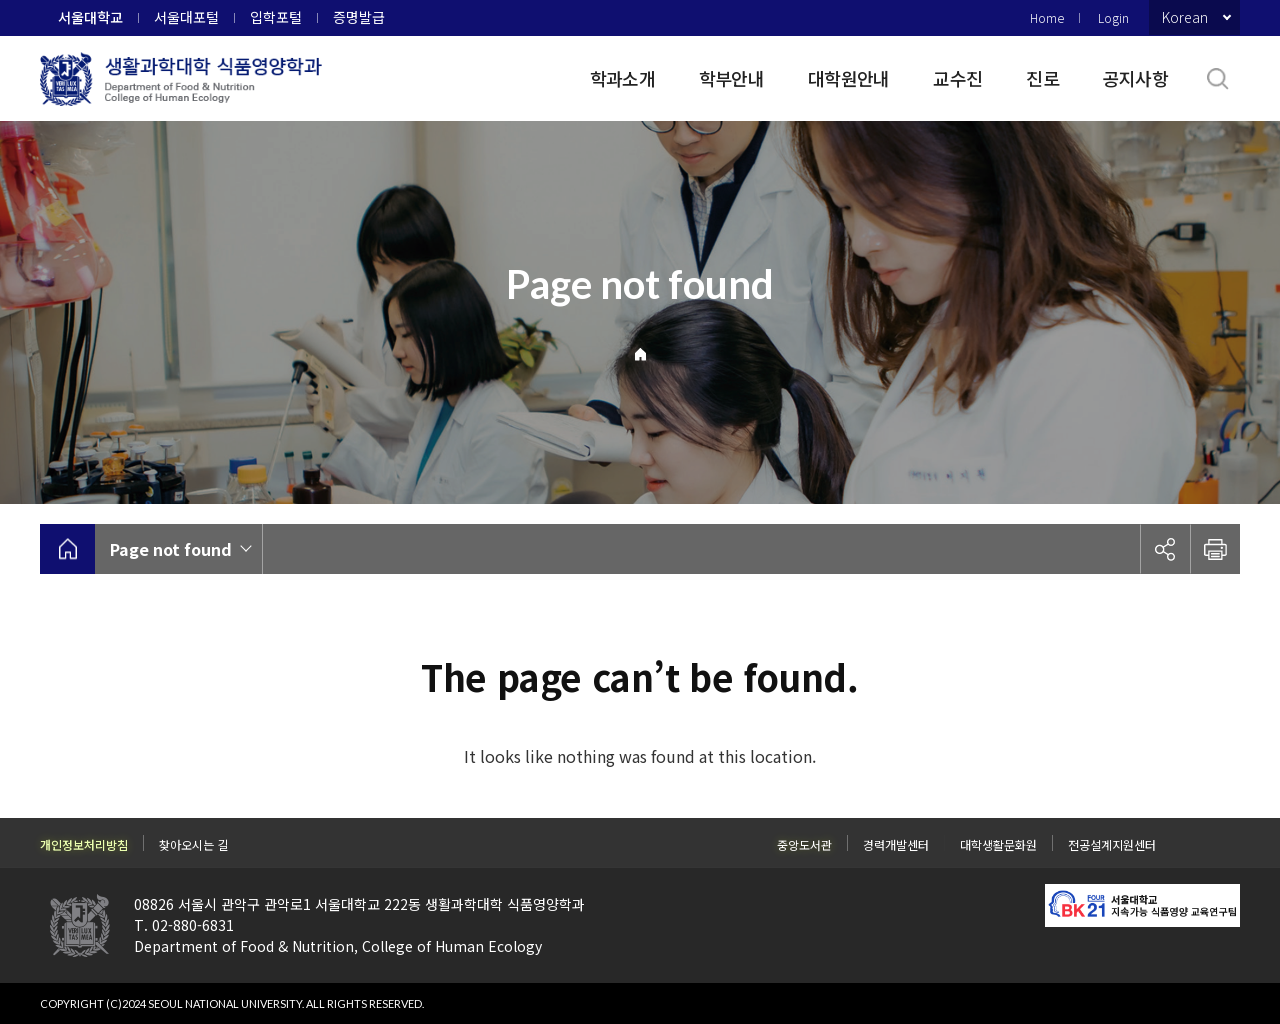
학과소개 (622, 78)
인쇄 (1215, 549)
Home (1047, 17)
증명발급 (359, 17)
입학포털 (276, 17)
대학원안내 (848, 78)
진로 (1042, 78)
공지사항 (1135, 78)
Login (1113, 17)
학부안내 (731, 78)
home (67, 549)
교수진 (957, 78)
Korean (1185, 17)
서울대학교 (90, 17)
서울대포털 (186, 17)
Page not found (171, 549)
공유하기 (1165, 549)
